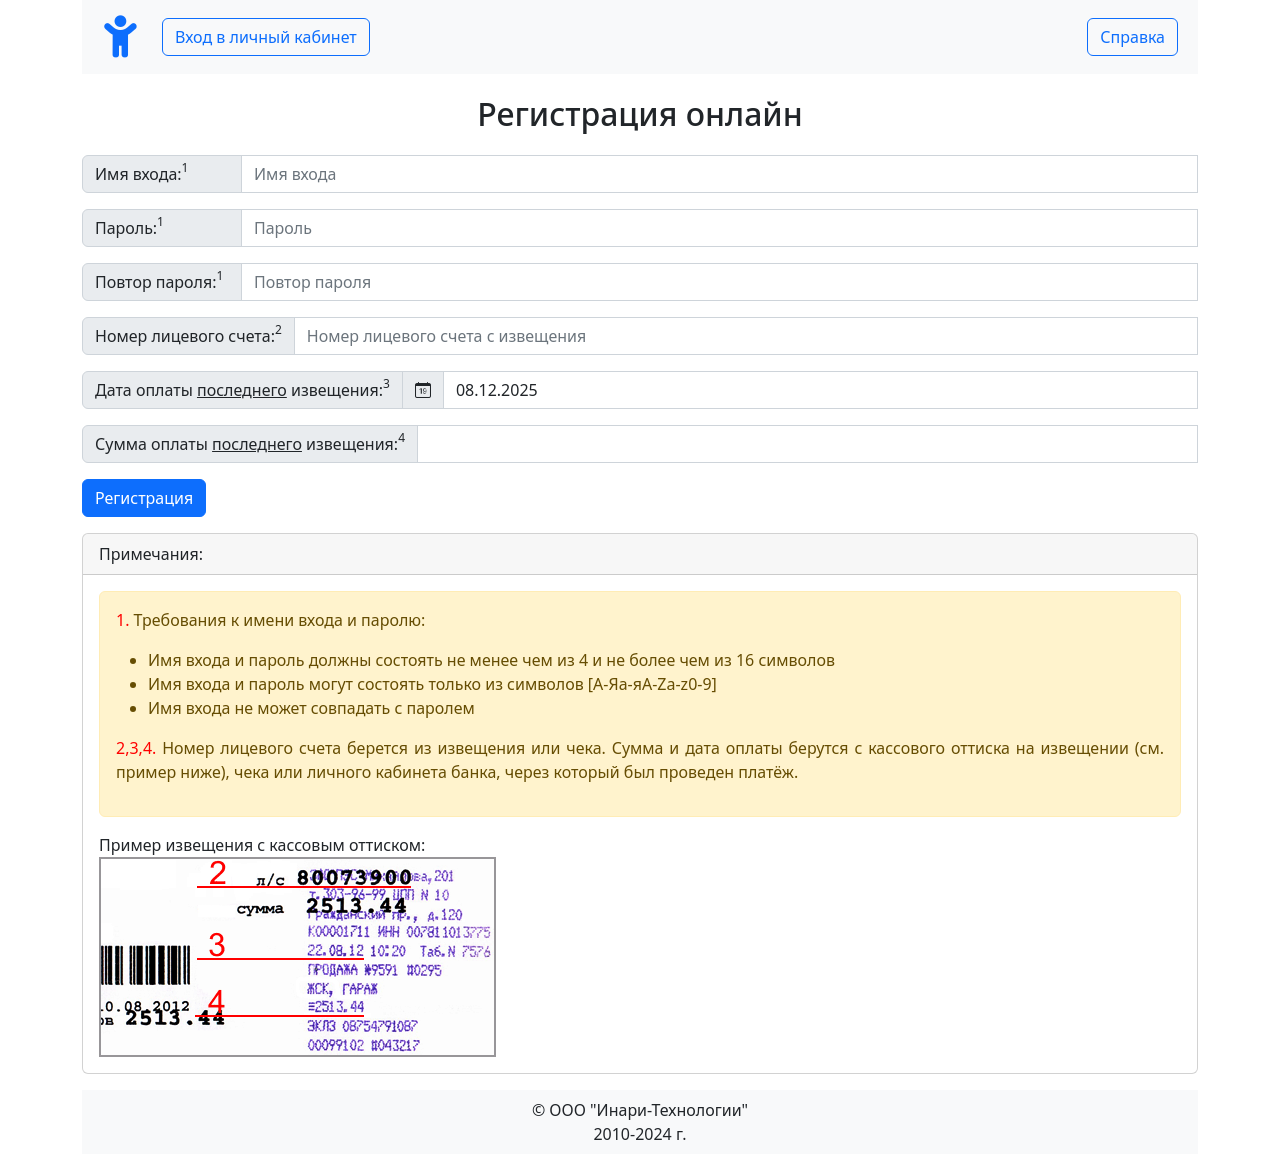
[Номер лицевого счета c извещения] (746, 336)
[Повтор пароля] (719, 282)
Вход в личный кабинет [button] (266, 37)
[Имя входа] (719, 174)
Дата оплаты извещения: (242, 388)
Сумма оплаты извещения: (250, 442)
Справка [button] (1132, 37)
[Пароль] (719, 228)
